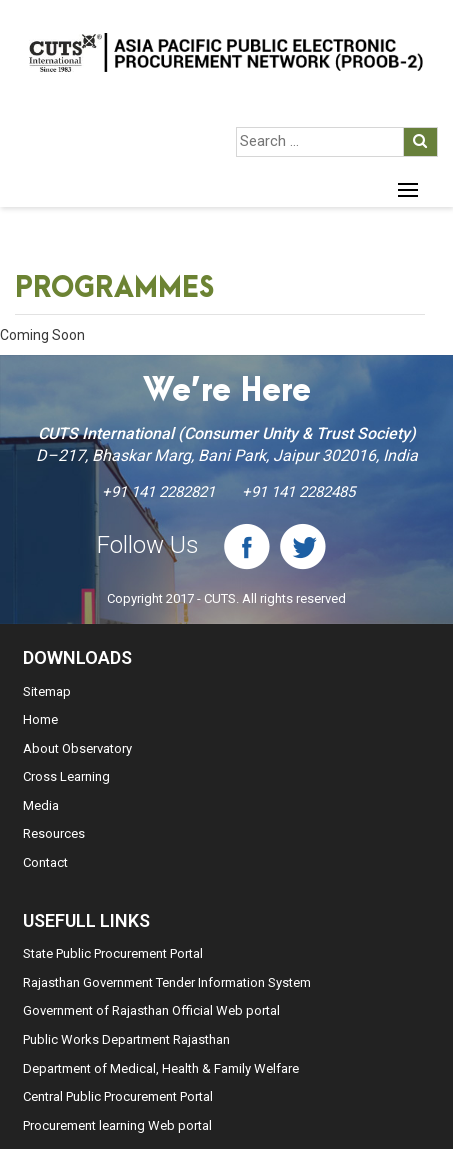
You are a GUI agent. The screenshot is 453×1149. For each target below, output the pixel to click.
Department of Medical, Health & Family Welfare (161, 1068)
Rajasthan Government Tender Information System (167, 982)
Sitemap (47, 691)
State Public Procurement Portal (113, 953)
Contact (45, 862)
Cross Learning (66, 776)
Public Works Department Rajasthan (126, 1039)
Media (41, 805)
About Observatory (77, 748)
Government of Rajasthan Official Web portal (151, 1010)
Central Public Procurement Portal (118, 1096)
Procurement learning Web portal (117, 1125)
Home (40, 719)
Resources (54, 833)
